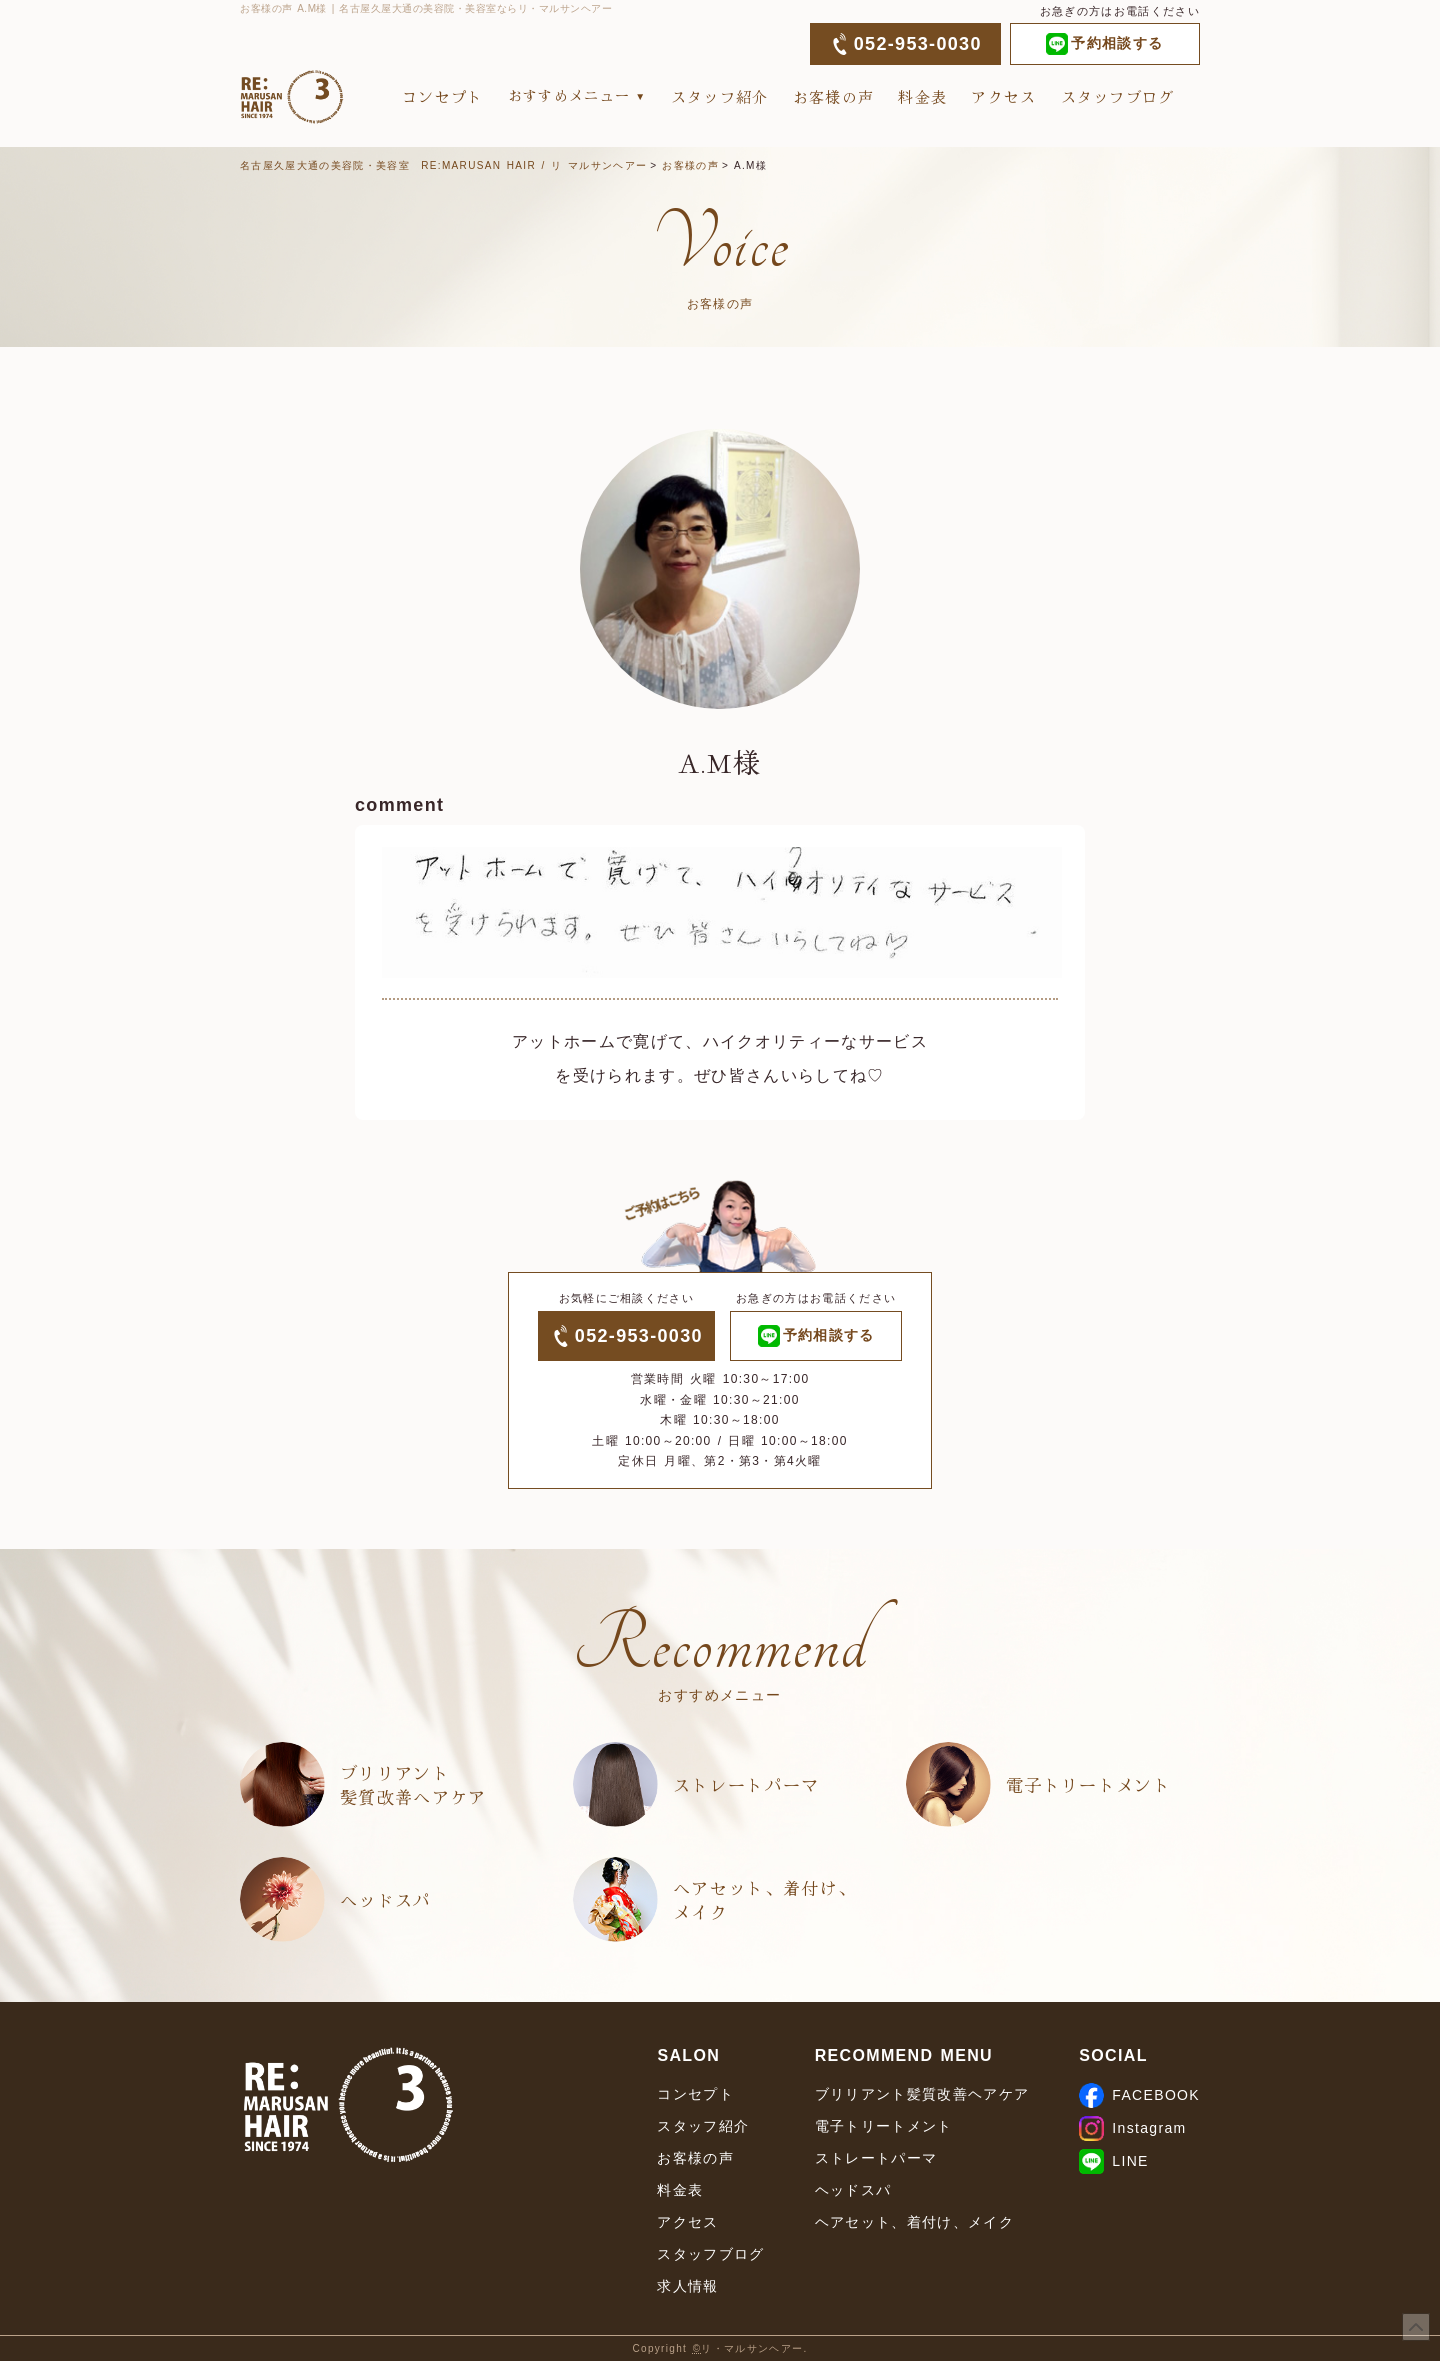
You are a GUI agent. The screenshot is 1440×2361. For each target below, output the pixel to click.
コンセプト (443, 96)
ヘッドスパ (386, 1899)
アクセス (1003, 96)
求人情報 (687, 2286)
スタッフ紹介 (720, 96)
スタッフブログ (1118, 96)
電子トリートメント (1088, 1784)
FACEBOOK (1139, 2095)
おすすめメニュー (569, 95)
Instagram (1132, 2128)
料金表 (922, 96)
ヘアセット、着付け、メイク (764, 1899)
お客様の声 (834, 96)
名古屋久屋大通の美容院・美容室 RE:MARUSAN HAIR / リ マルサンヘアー (443, 165)
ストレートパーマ (746, 1784)
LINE (1113, 2161)
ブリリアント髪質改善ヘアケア (413, 1784)
